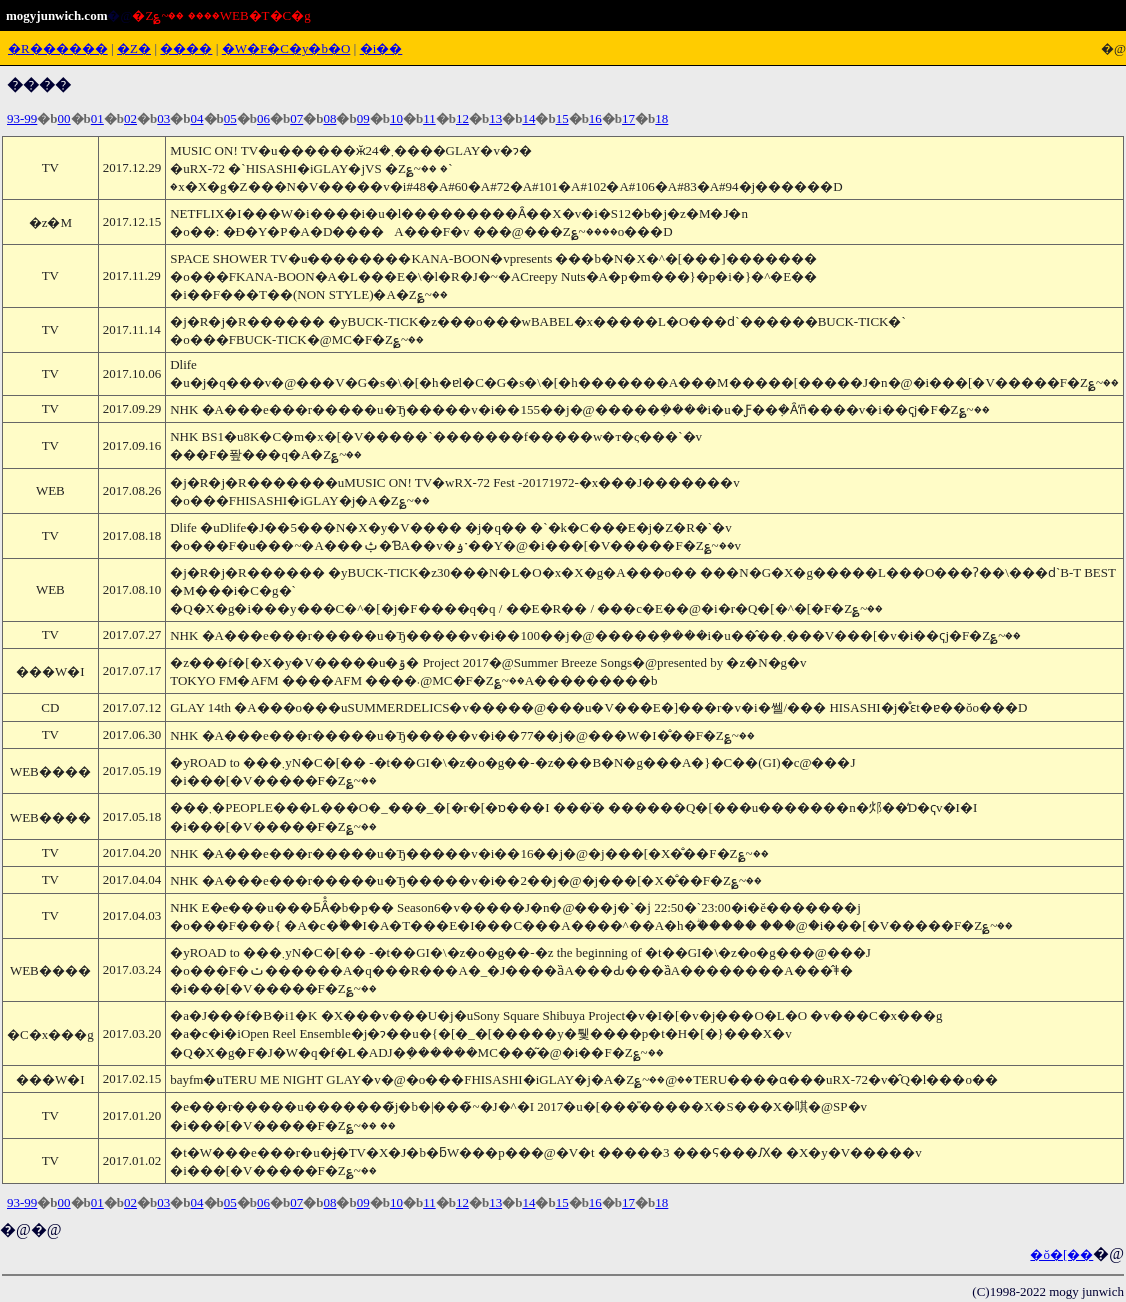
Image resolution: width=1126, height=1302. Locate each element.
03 (163, 118)
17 (628, 118)
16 (595, 118)
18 (661, 118)
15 (562, 118)
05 (230, 118)
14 (528, 118)
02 (130, 118)
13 (495, 118)
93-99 (22, 118)
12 (462, 118)
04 (197, 118)
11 (429, 118)
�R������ (58, 48)
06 (263, 118)
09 (363, 118)
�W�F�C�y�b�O (286, 48)
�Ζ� (134, 48)
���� (186, 48)
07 (296, 118)
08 (329, 118)
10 (396, 118)
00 (64, 118)
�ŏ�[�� (1061, 1254)
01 (97, 118)
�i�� (381, 48)
